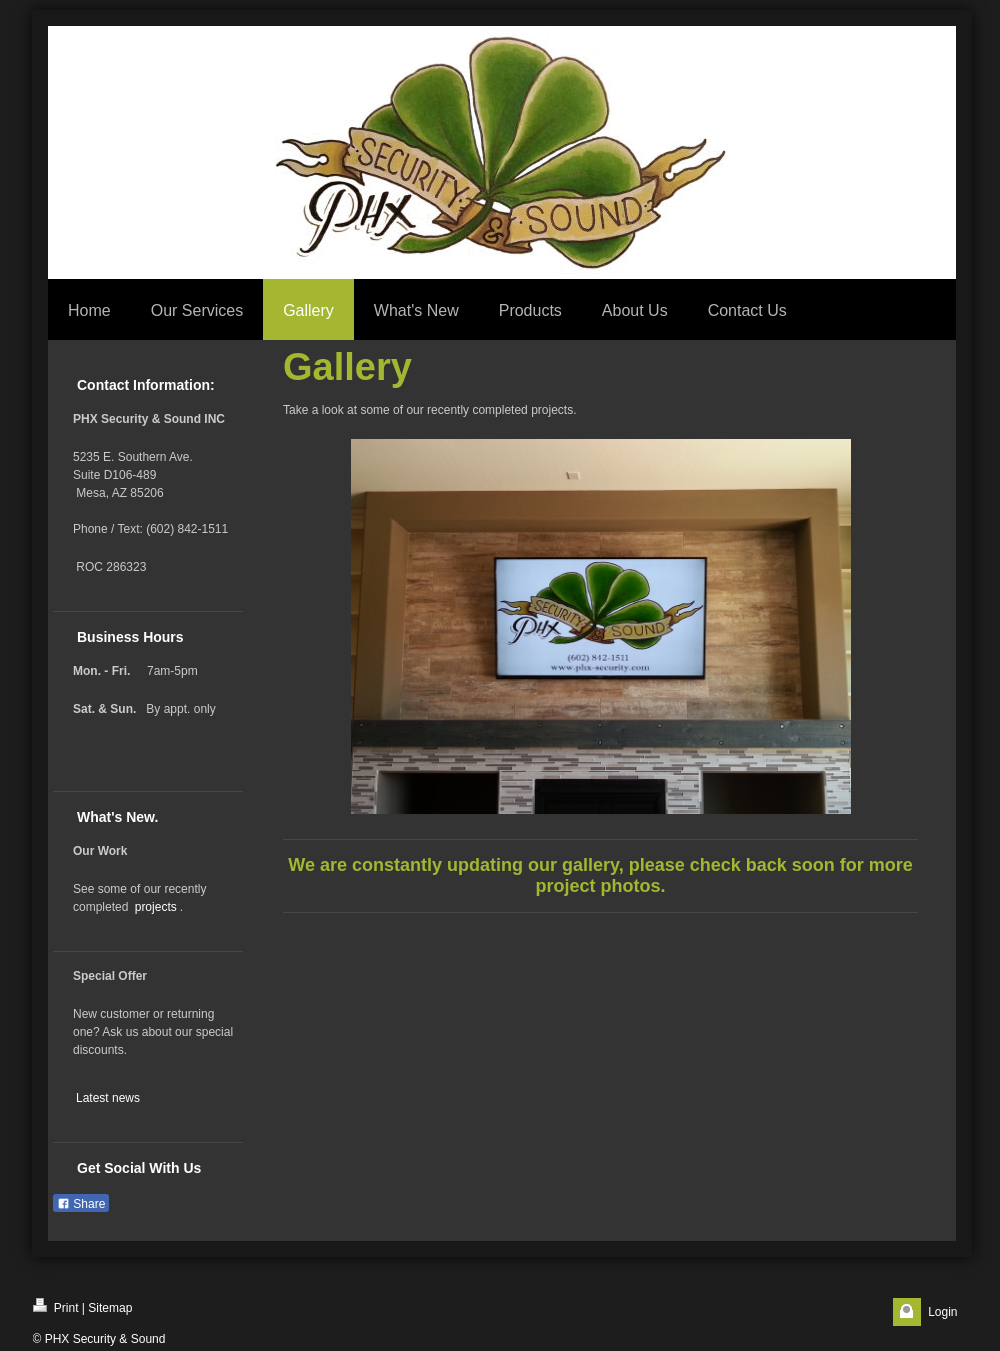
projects (156, 907)
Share (81, 1204)
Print (56, 1306)
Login (942, 1312)
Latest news (108, 1098)
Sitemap (110, 1308)
